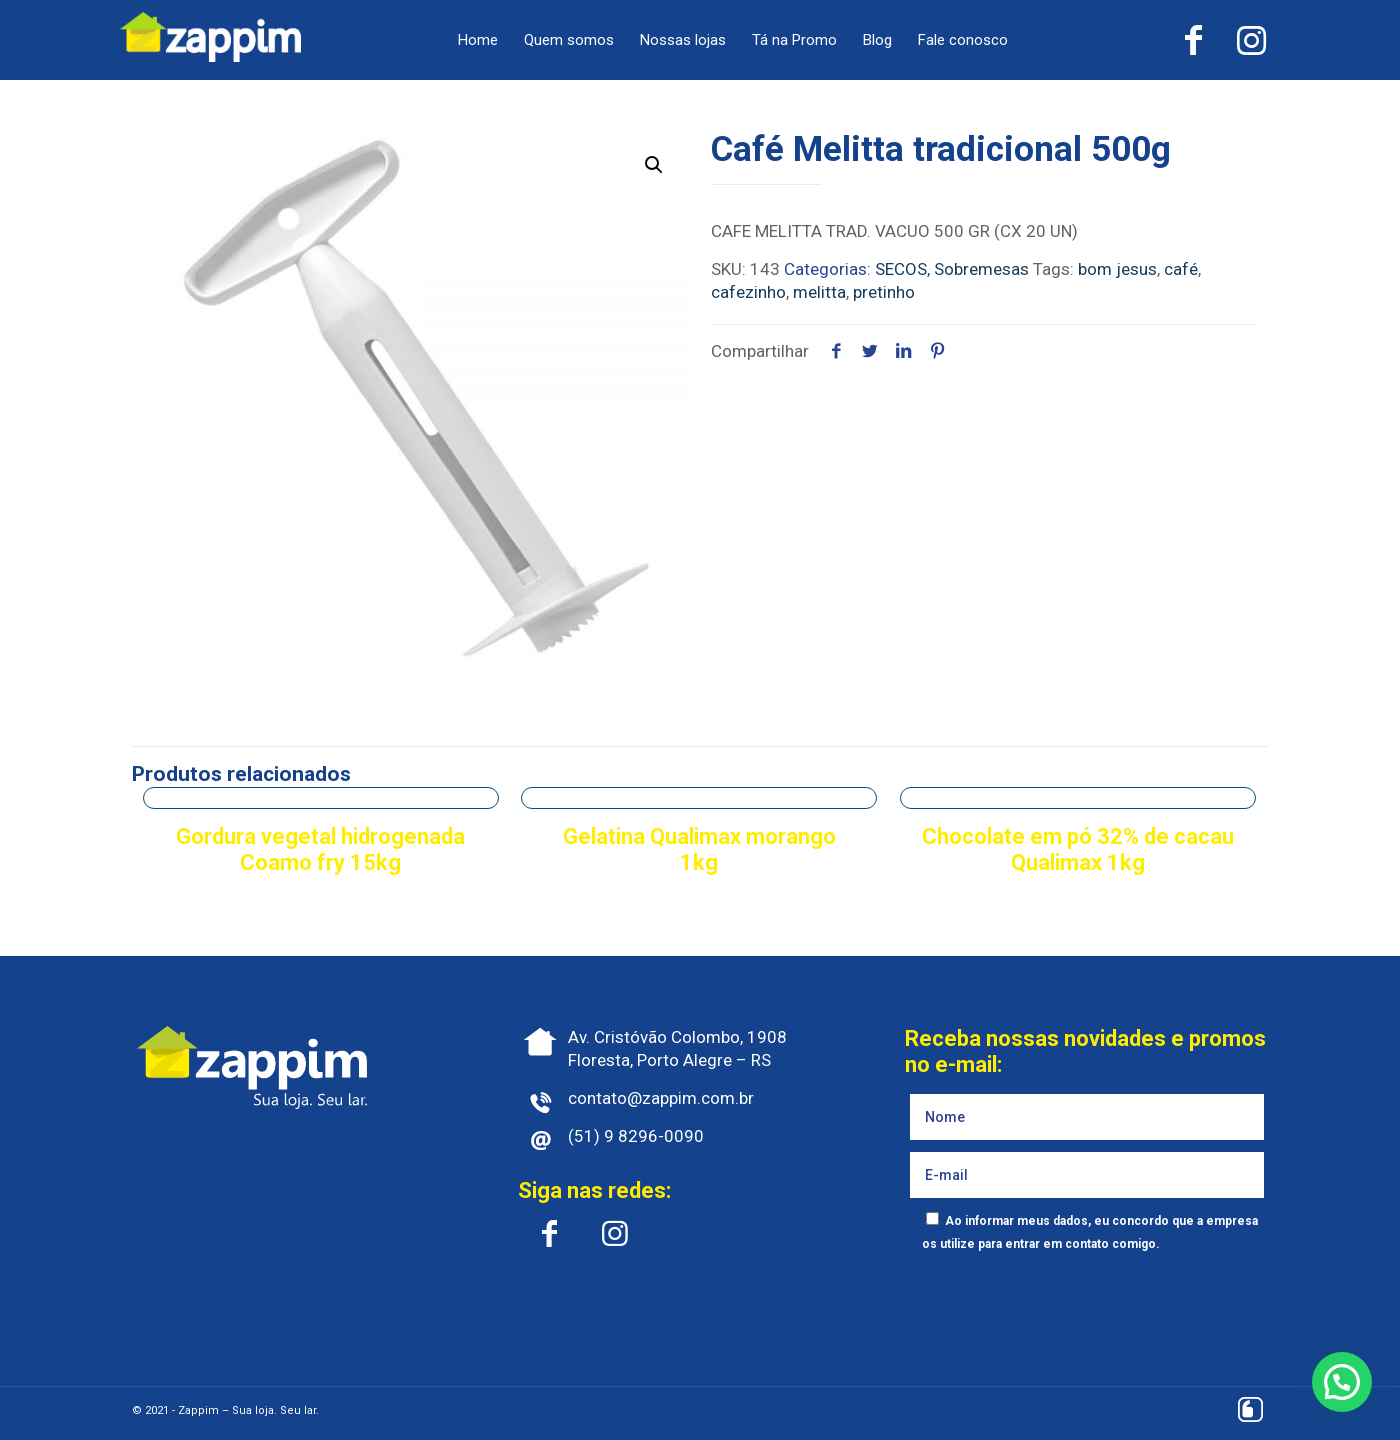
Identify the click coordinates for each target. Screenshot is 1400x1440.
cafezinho (748, 292)
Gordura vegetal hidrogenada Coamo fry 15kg (320, 849)
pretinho (884, 292)
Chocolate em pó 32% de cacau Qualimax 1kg (1078, 849)
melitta (819, 292)
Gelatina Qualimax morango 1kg (699, 849)
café (1181, 269)
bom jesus (1117, 269)
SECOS (901, 269)
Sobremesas (981, 269)
